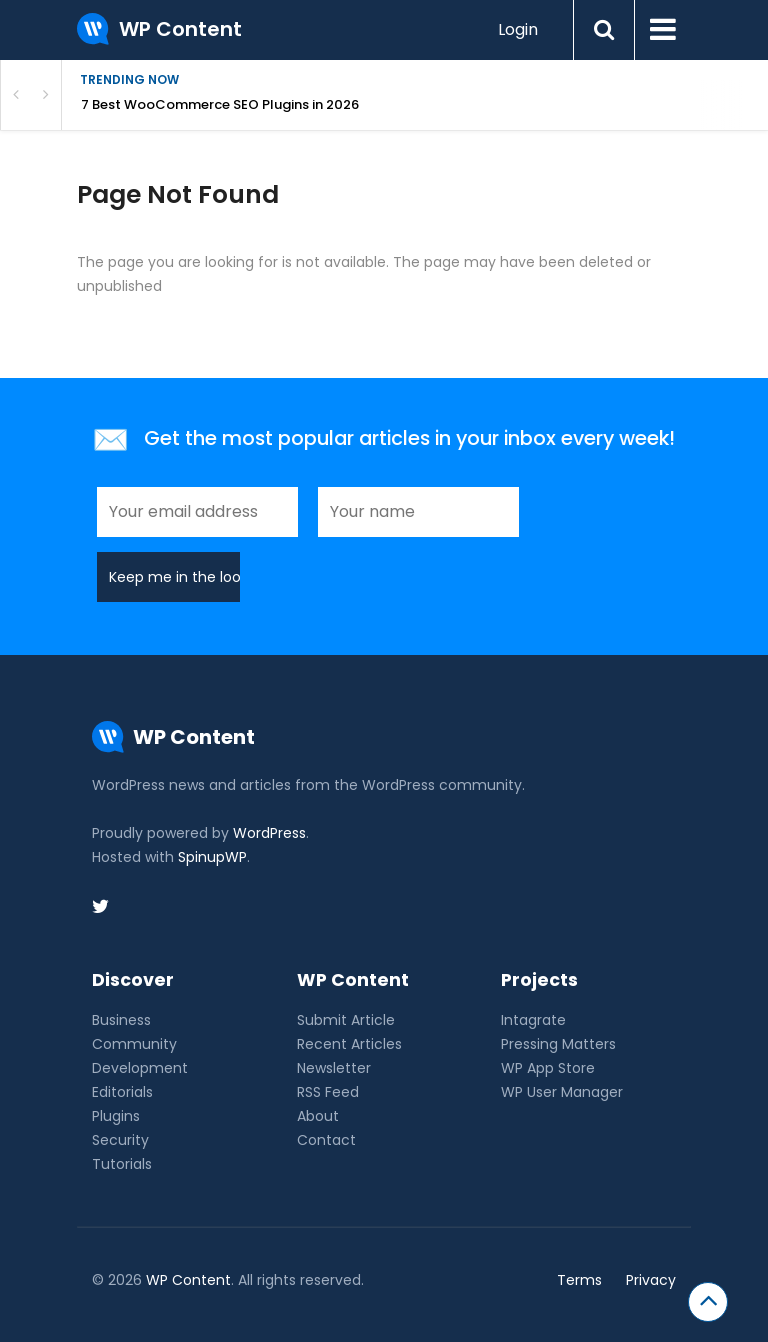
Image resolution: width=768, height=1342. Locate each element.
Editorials (122, 1092)
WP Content (188, 1280)
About (318, 1116)
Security (120, 1140)
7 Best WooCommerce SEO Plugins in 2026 (220, 104)
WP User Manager (562, 1092)
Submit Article (346, 1020)
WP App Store (548, 1068)
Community (134, 1044)
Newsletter (334, 1068)
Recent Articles (349, 1044)
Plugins (116, 1116)
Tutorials (122, 1164)
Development (140, 1068)
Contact (326, 1140)
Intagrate (533, 1020)
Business (121, 1020)
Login (518, 29)
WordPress (269, 833)
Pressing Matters (558, 1044)
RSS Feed (328, 1092)
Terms (579, 1280)
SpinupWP (212, 857)
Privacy (651, 1280)
